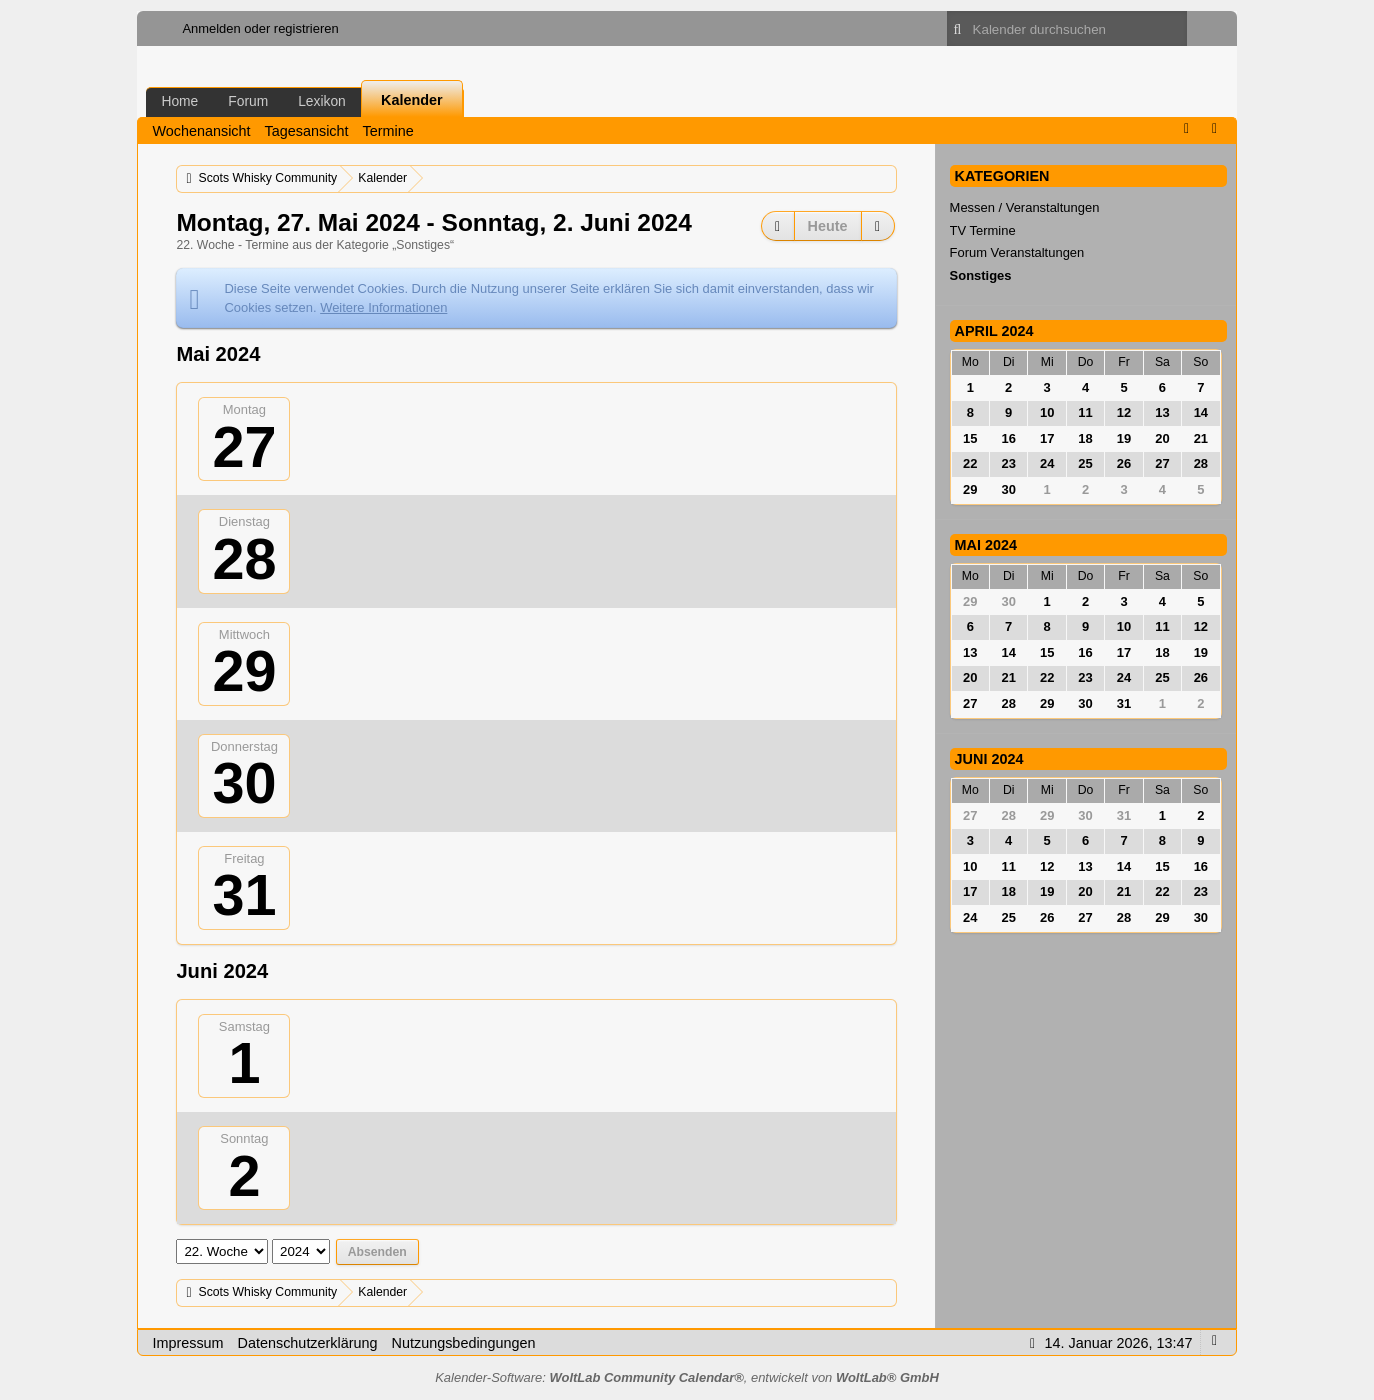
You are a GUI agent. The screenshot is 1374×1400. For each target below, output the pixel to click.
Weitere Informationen (383, 307)
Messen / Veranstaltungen (1025, 207)
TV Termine (983, 230)
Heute (828, 226)
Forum (248, 101)
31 (244, 895)
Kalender (412, 100)
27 (244, 447)
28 (244, 559)
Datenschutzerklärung (308, 1343)
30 (244, 783)
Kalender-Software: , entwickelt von (687, 1377)
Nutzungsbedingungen (464, 1343)
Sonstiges (981, 275)
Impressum (187, 1343)
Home (179, 101)
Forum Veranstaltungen (1017, 252)
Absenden (377, 1252)
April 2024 (994, 331)
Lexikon (322, 101)
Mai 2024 (986, 545)
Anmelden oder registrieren (260, 28)
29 (244, 671)
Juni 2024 (989, 759)
